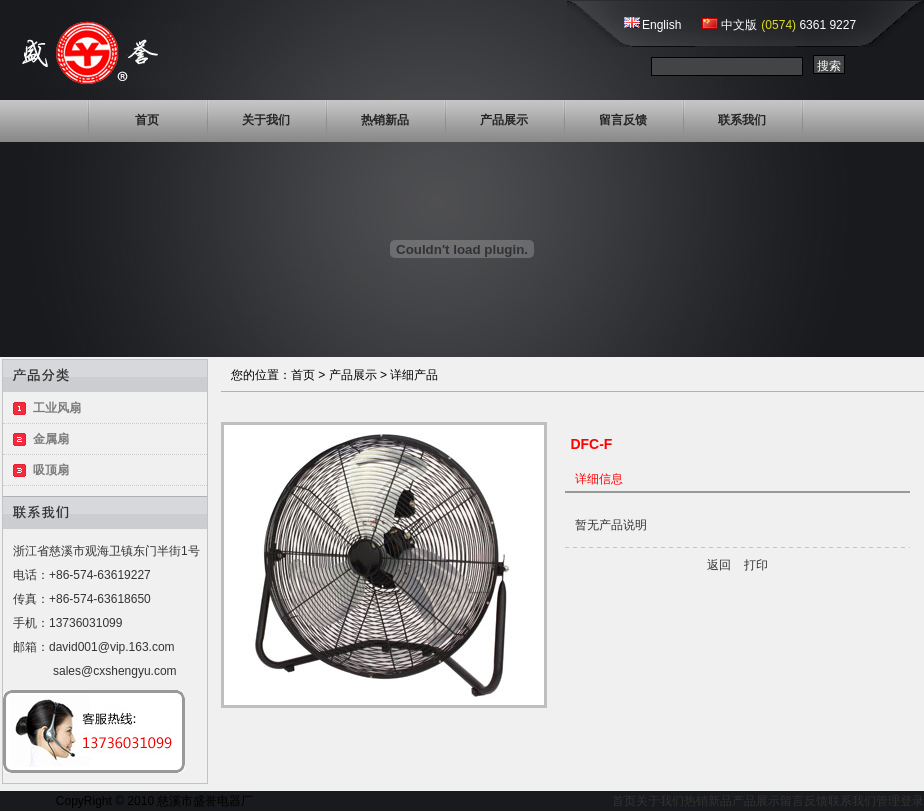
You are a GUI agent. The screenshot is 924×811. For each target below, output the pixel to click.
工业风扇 (57, 408)
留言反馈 (623, 120)
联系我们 (742, 120)
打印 (756, 565)
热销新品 (385, 120)
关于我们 (266, 120)
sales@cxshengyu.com (115, 671)
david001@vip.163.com (112, 647)
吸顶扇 (51, 470)
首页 (147, 120)
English (661, 25)
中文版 (739, 25)
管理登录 (900, 801)
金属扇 (51, 439)
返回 (719, 565)
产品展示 (504, 120)
